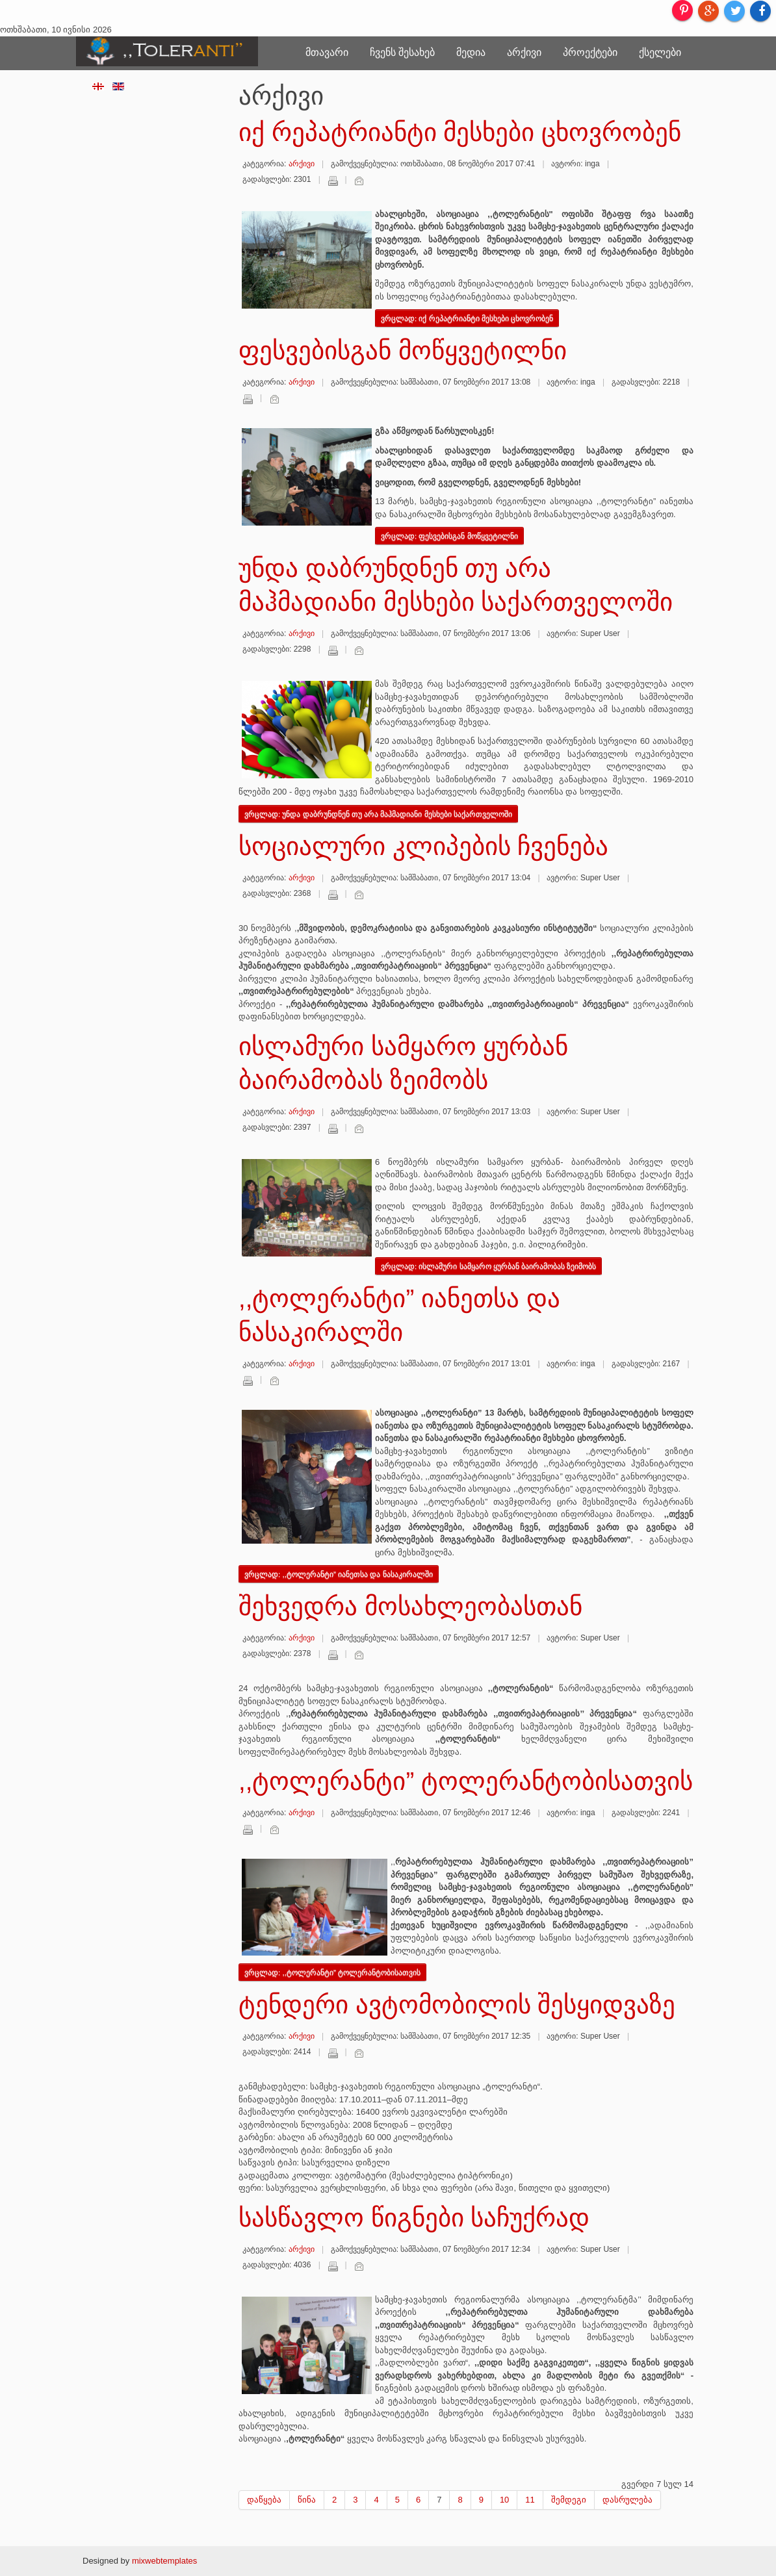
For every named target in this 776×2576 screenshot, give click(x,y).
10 (504, 2500)
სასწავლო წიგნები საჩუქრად (414, 2218)
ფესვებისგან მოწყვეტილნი (403, 350)
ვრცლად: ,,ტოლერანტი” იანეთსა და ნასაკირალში (338, 1574)
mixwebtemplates (164, 2561)
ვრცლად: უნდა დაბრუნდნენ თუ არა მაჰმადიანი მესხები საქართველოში (378, 814)
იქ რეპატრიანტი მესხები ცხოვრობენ (460, 132)
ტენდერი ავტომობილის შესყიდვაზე (457, 2005)
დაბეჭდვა (333, 180)
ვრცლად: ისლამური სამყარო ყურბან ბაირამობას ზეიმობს (488, 1266)
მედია (470, 52)
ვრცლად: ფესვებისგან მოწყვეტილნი (449, 535)
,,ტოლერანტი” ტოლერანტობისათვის (466, 1781)
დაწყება (264, 2500)
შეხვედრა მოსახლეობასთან (410, 1606)
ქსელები (660, 52)
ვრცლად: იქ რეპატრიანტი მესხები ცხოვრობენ (467, 318)
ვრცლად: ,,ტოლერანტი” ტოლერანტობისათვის (332, 1972)
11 (529, 2500)
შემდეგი (568, 2500)
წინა (307, 2500)
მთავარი (326, 52)
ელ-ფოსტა (359, 180)
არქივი (524, 52)
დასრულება (627, 2500)
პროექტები (590, 52)
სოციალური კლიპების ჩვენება (423, 846)
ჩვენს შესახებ (402, 52)
